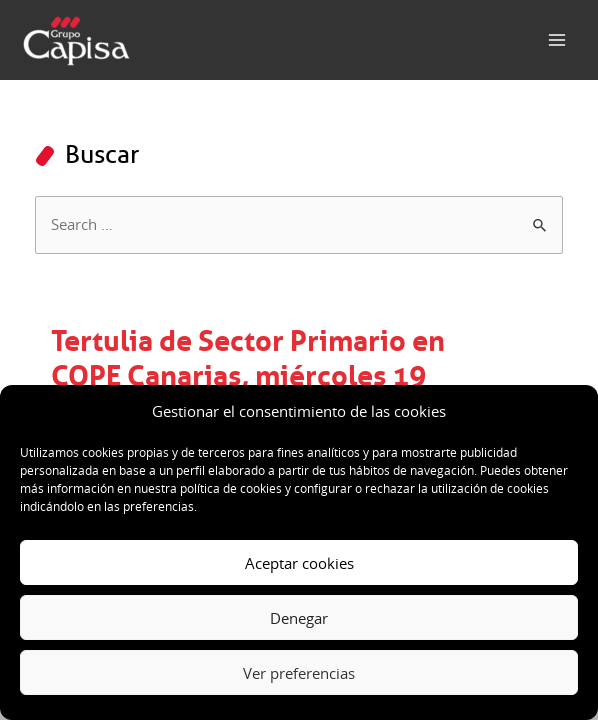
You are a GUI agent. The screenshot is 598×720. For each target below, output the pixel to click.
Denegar (299, 618)
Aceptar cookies (299, 563)
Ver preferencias (299, 673)
